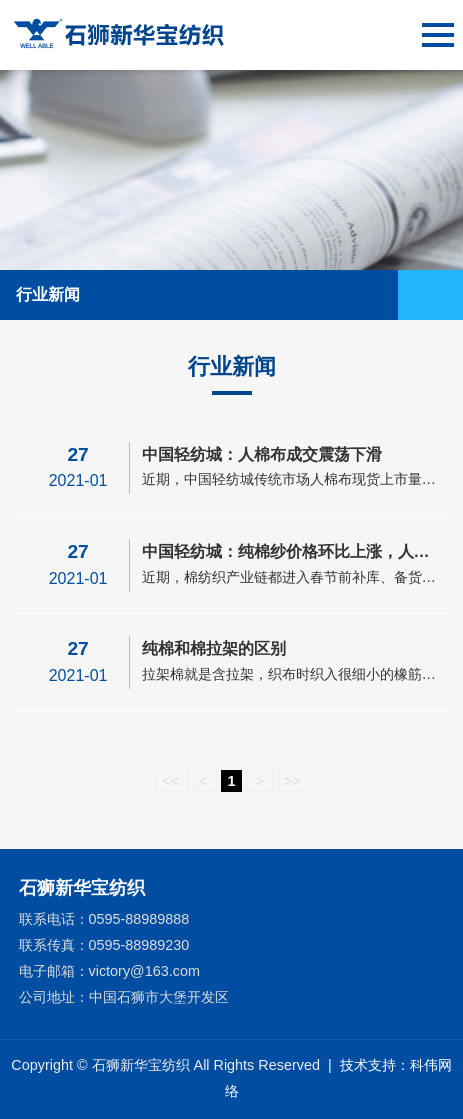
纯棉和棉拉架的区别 (214, 648)
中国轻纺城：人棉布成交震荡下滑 (262, 454)
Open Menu (438, 295)
